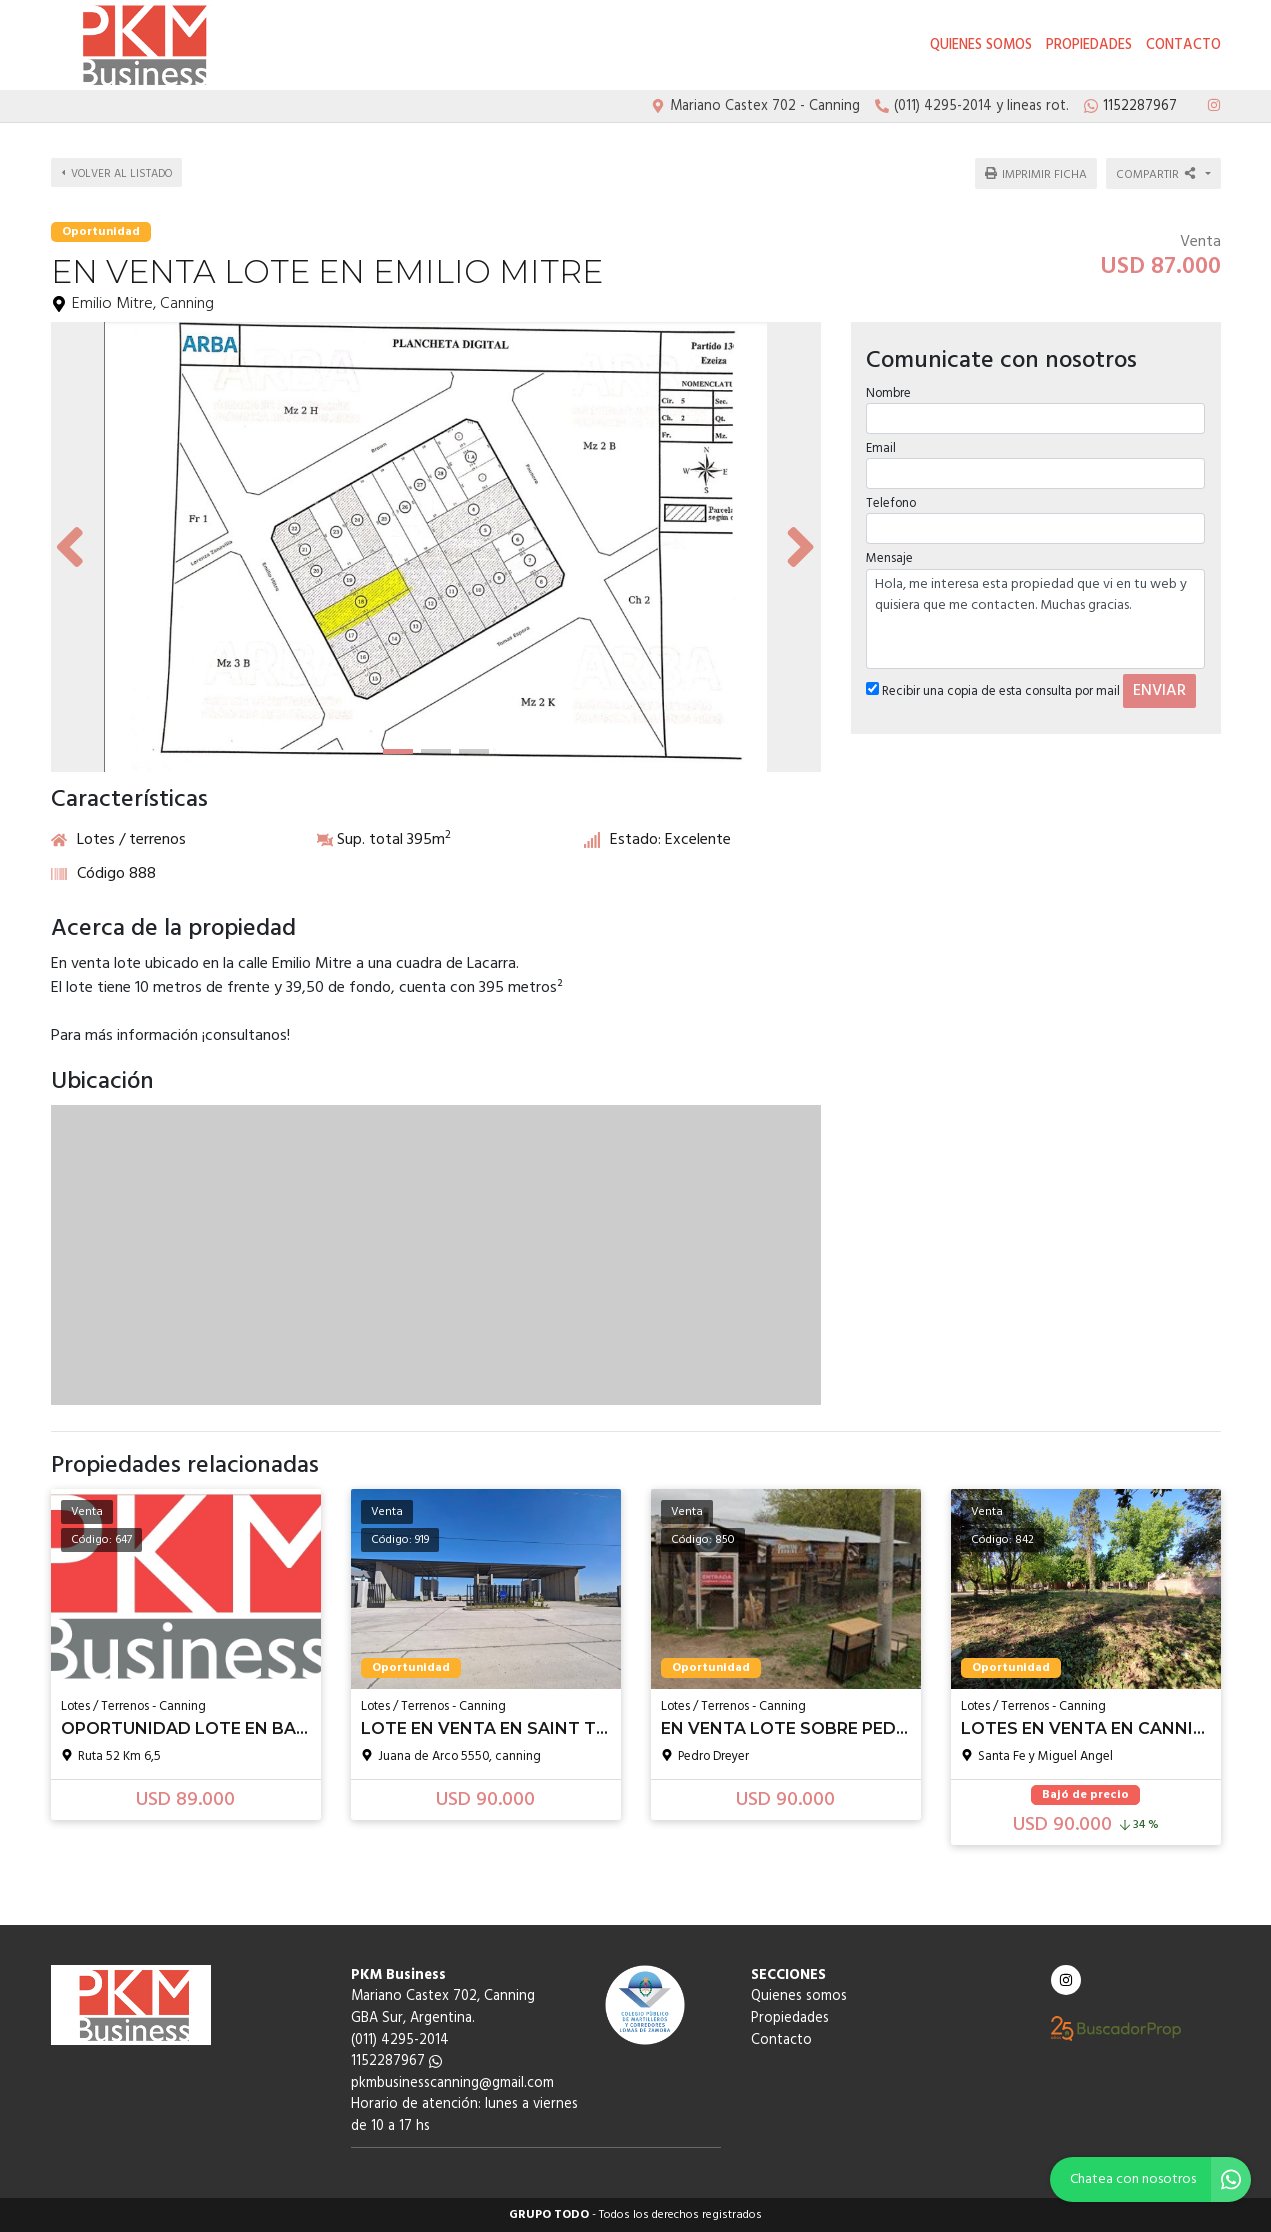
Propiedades (1089, 45)
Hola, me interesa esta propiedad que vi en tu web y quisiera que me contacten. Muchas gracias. (1036, 608)
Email (881, 437)
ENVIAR (1159, 680)
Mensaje (889, 548)
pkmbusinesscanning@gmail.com (452, 2083)
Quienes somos (981, 45)
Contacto (1183, 45)
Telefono (891, 492)
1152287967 (396, 2061)
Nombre (888, 382)
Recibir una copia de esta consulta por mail (993, 680)
